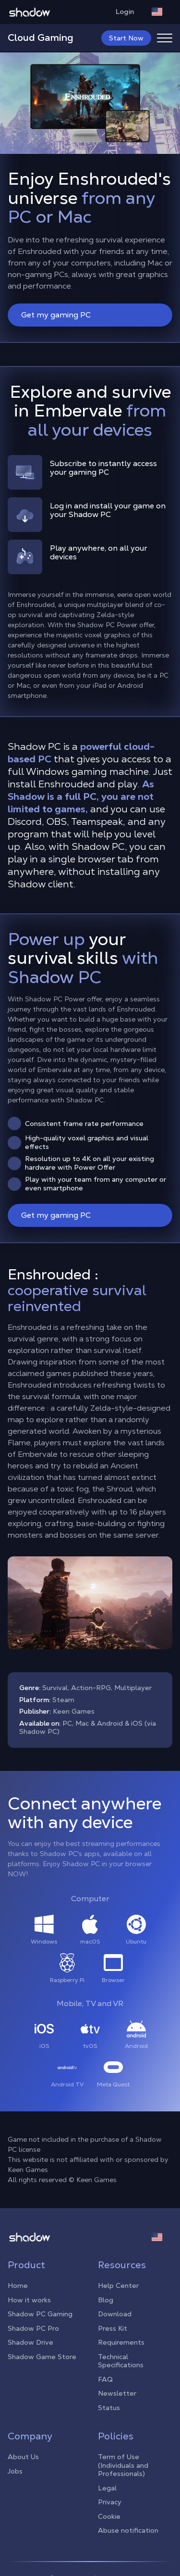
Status (109, 2407)
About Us (23, 2456)
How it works (29, 2300)
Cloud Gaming (40, 37)
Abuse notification (128, 2530)
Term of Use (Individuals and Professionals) (123, 2465)
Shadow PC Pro (33, 2328)
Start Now (126, 38)
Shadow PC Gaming (40, 2314)
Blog (105, 2300)
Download (115, 2314)
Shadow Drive (30, 2342)
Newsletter (117, 2393)
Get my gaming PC (91, 315)
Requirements (121, 2342)
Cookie (109, 2516)
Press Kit (112, 2328)
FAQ (105, 2379)
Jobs (15, 2471)
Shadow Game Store (42, 2356)
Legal (107, 2488)
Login (130, 11)
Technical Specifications (121, 2361)
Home (18, 2285)
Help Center (118, 2285)
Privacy (109, 2502)
